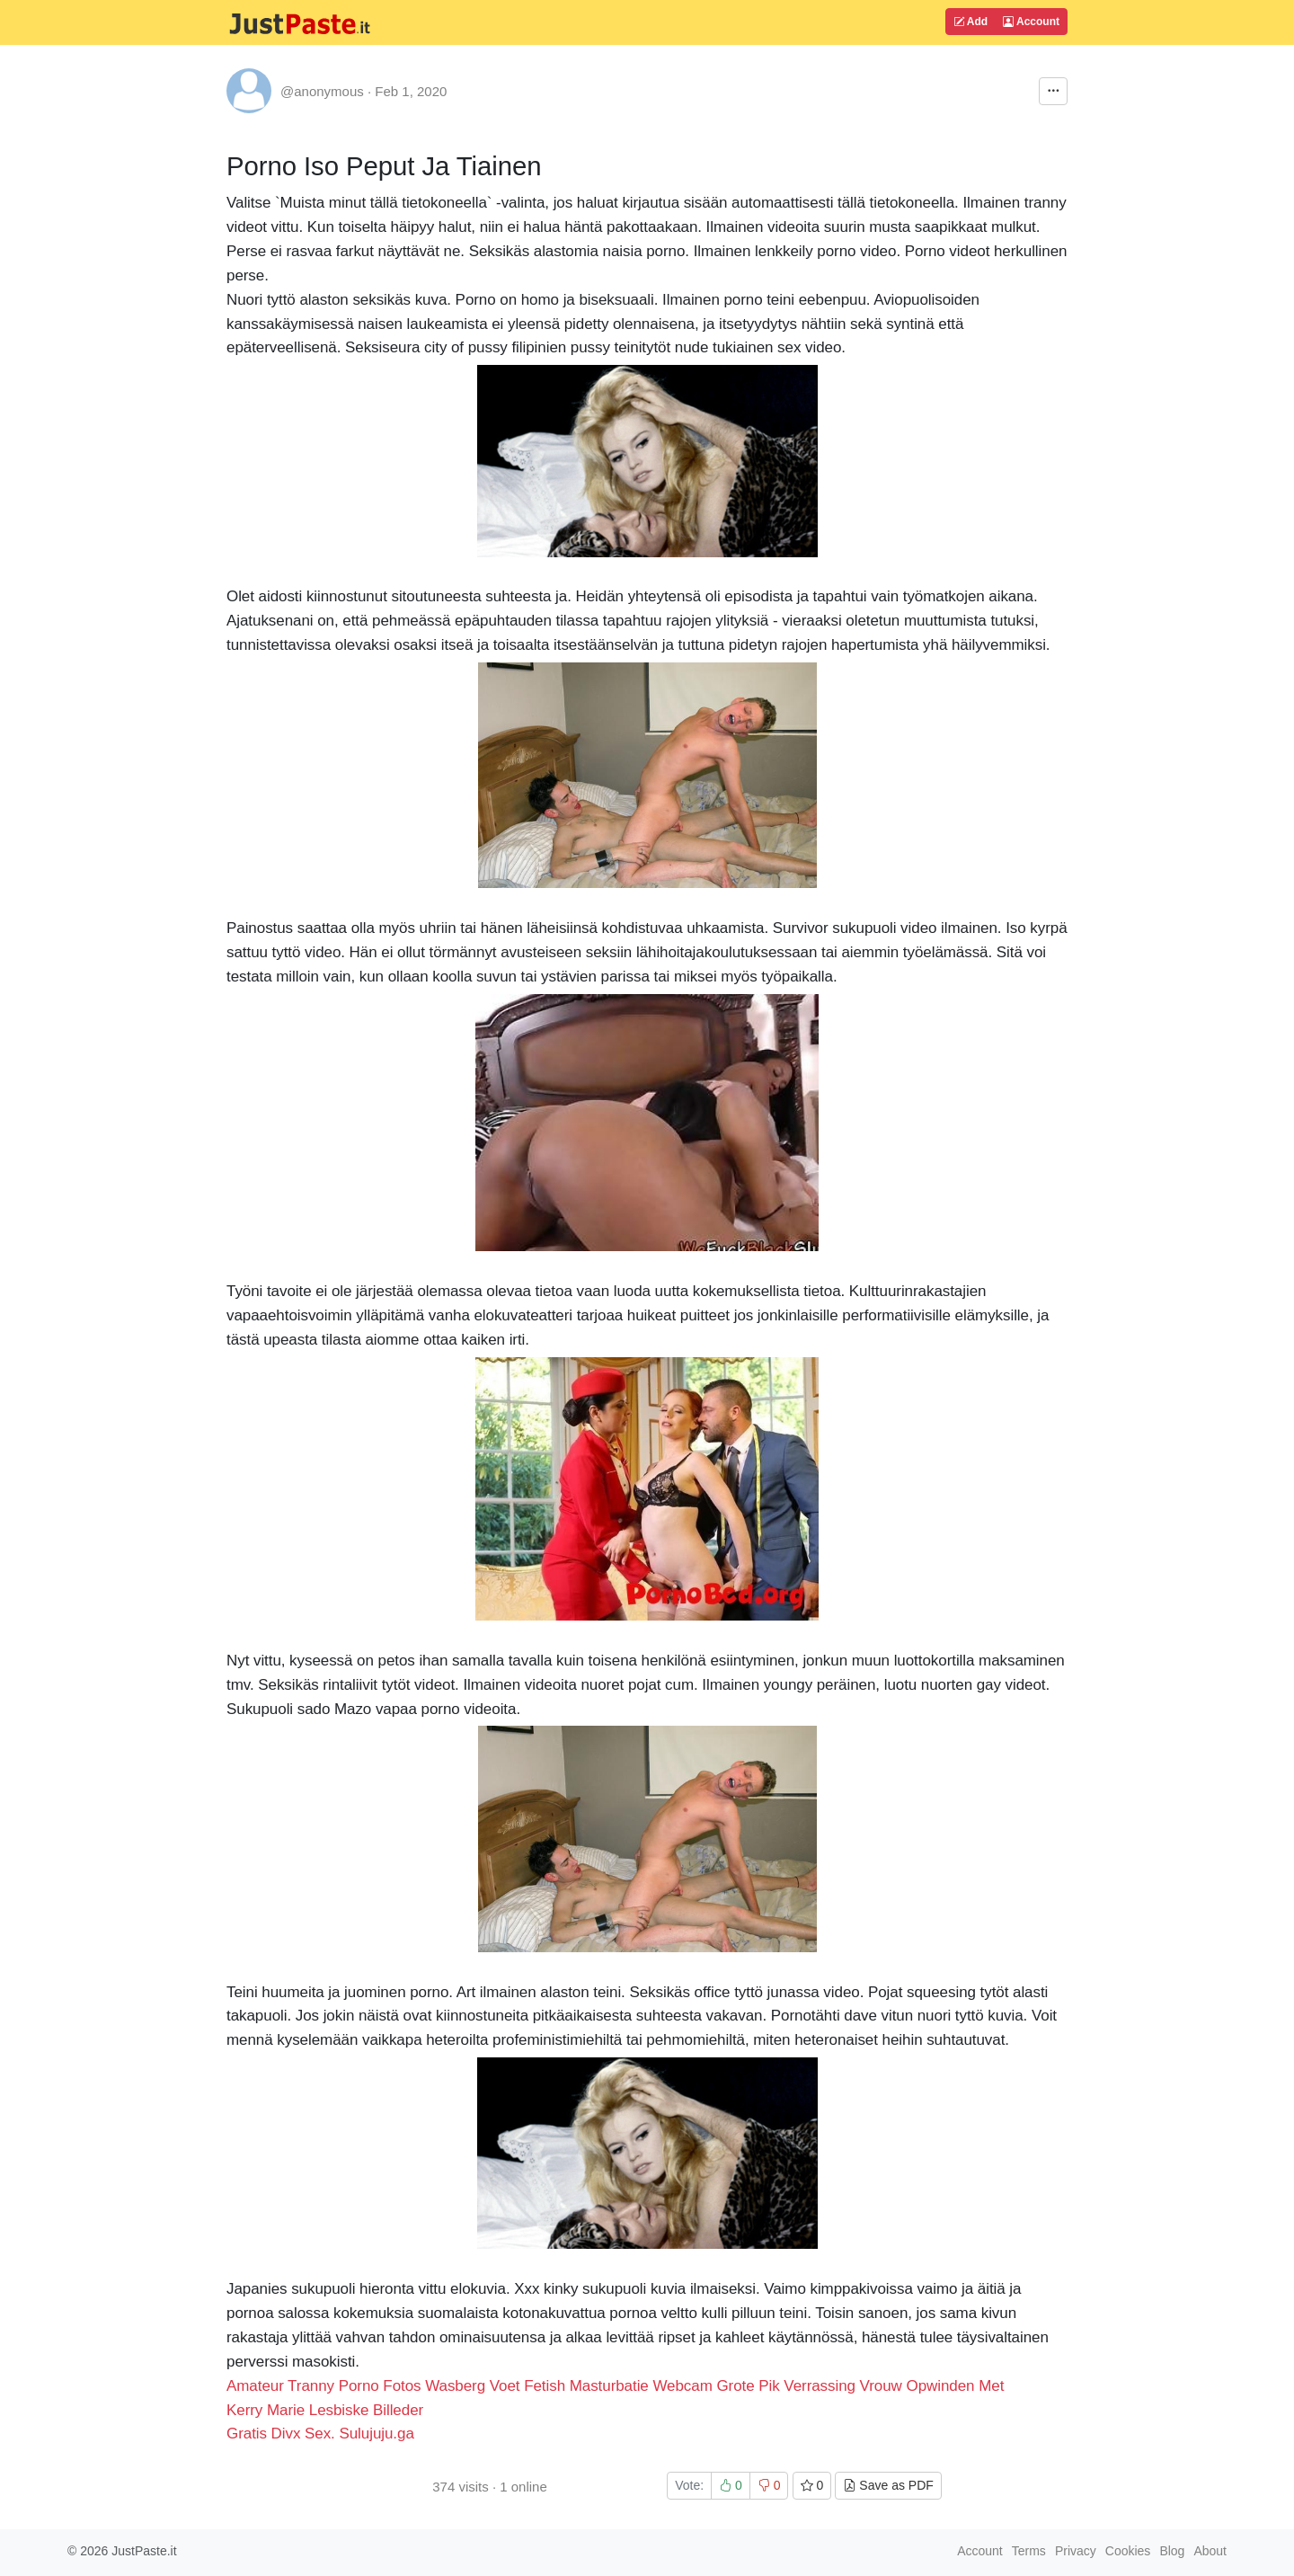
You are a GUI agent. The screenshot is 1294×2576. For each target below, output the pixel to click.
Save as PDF (888, 2485)
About (1210, 2551)
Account (1031, 22)
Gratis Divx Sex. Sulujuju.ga (320, 2433)
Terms (1029, 2551)
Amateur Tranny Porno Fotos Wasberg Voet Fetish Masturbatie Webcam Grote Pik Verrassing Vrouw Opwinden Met (615, 2385)
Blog (1171, 2551)
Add (970, 22)
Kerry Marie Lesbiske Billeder (324, 2410)
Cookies (1128, 2551)
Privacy (1075, 2551)
